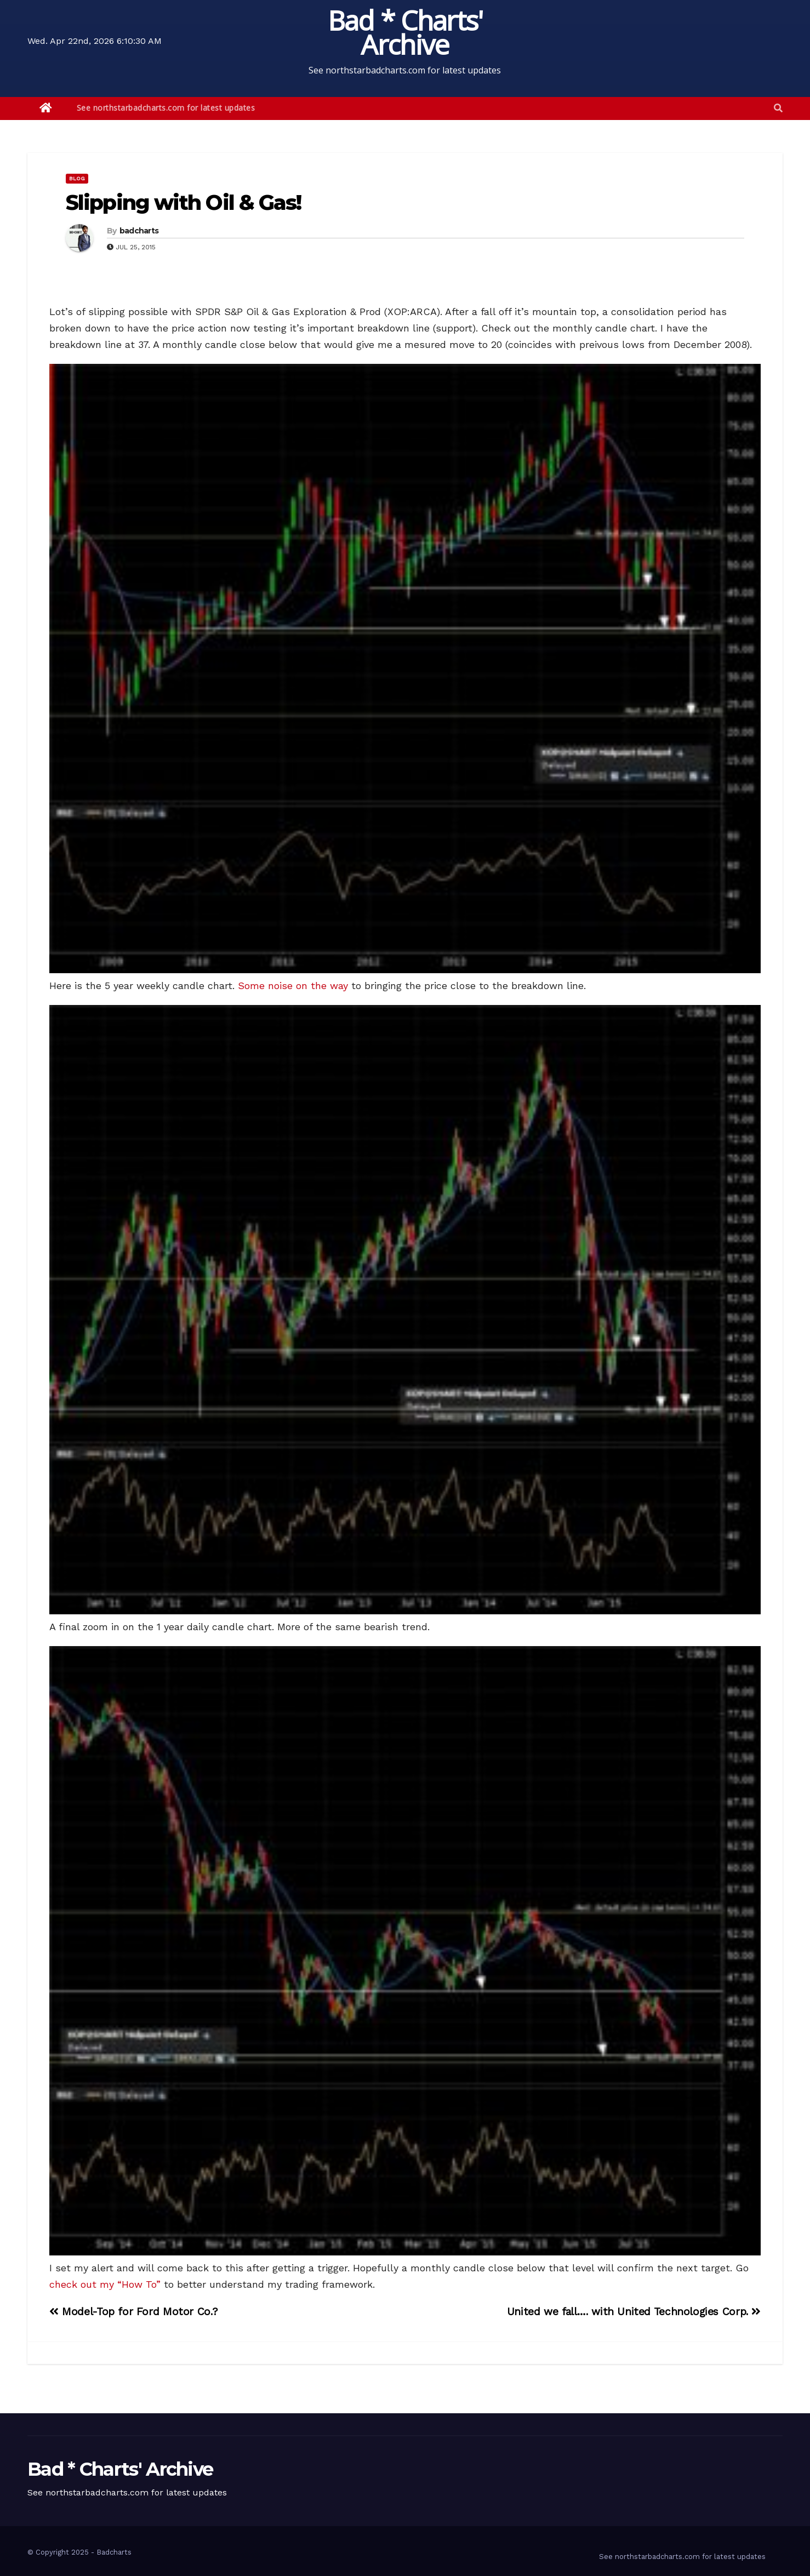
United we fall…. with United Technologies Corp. (634, 2311)
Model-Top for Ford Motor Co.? (133, 2311)
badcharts (139, 231)
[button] (778, 108)
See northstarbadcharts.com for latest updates (166, 107)
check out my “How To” (105, 2284)
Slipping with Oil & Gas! (183, 202)
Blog (77, 178)
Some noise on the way (293, 985)
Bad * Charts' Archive (405, 32)
